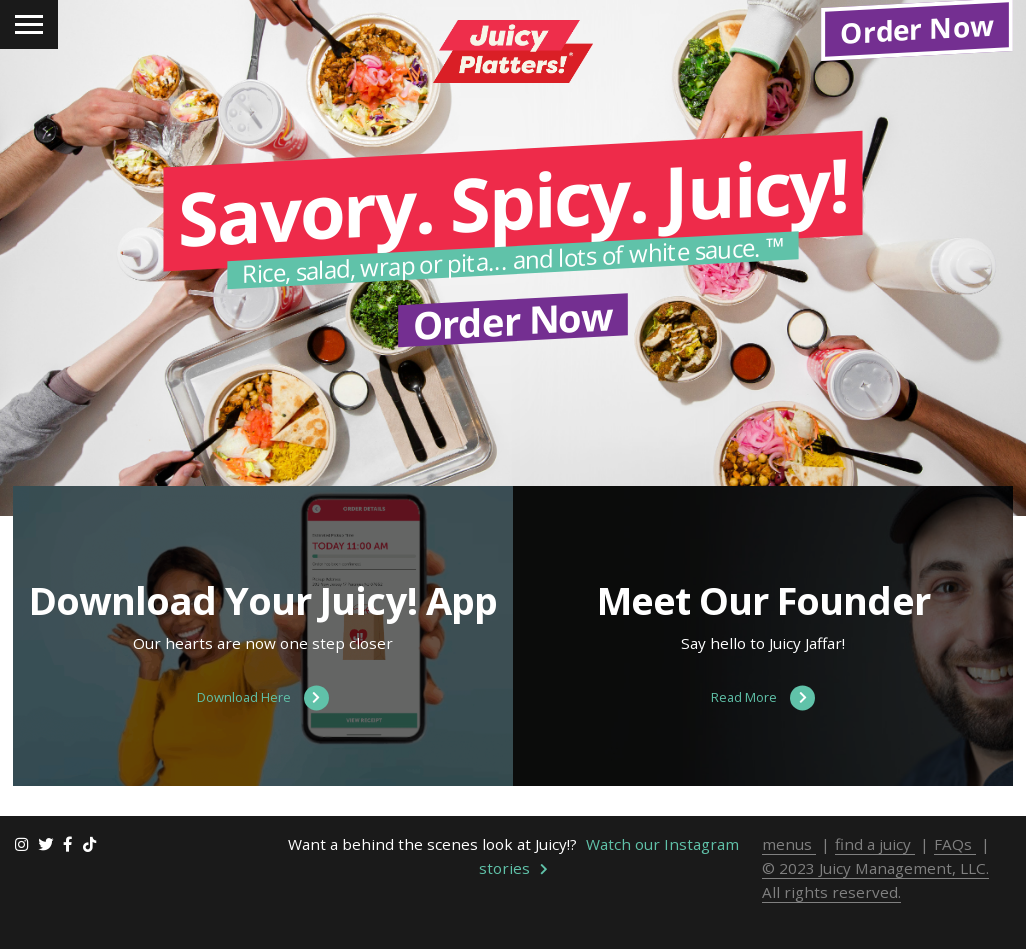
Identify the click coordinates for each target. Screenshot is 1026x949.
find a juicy (875, 888)
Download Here (263, 742)
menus (789, 888)
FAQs (955, 888)
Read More (763, 742)
